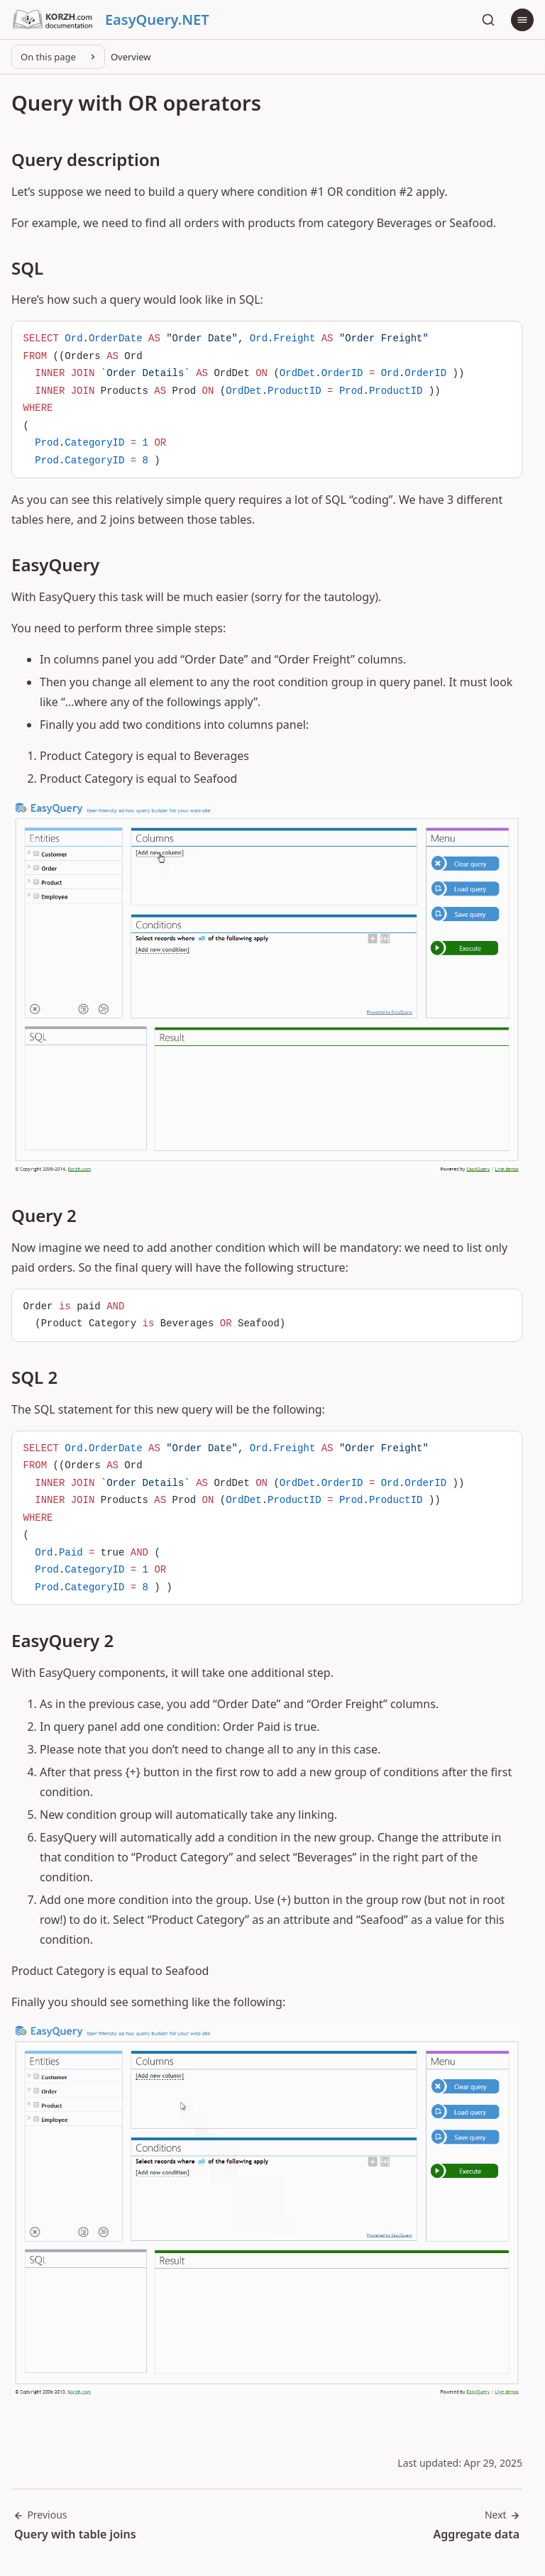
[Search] (488, 20)
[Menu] (522, 20)
